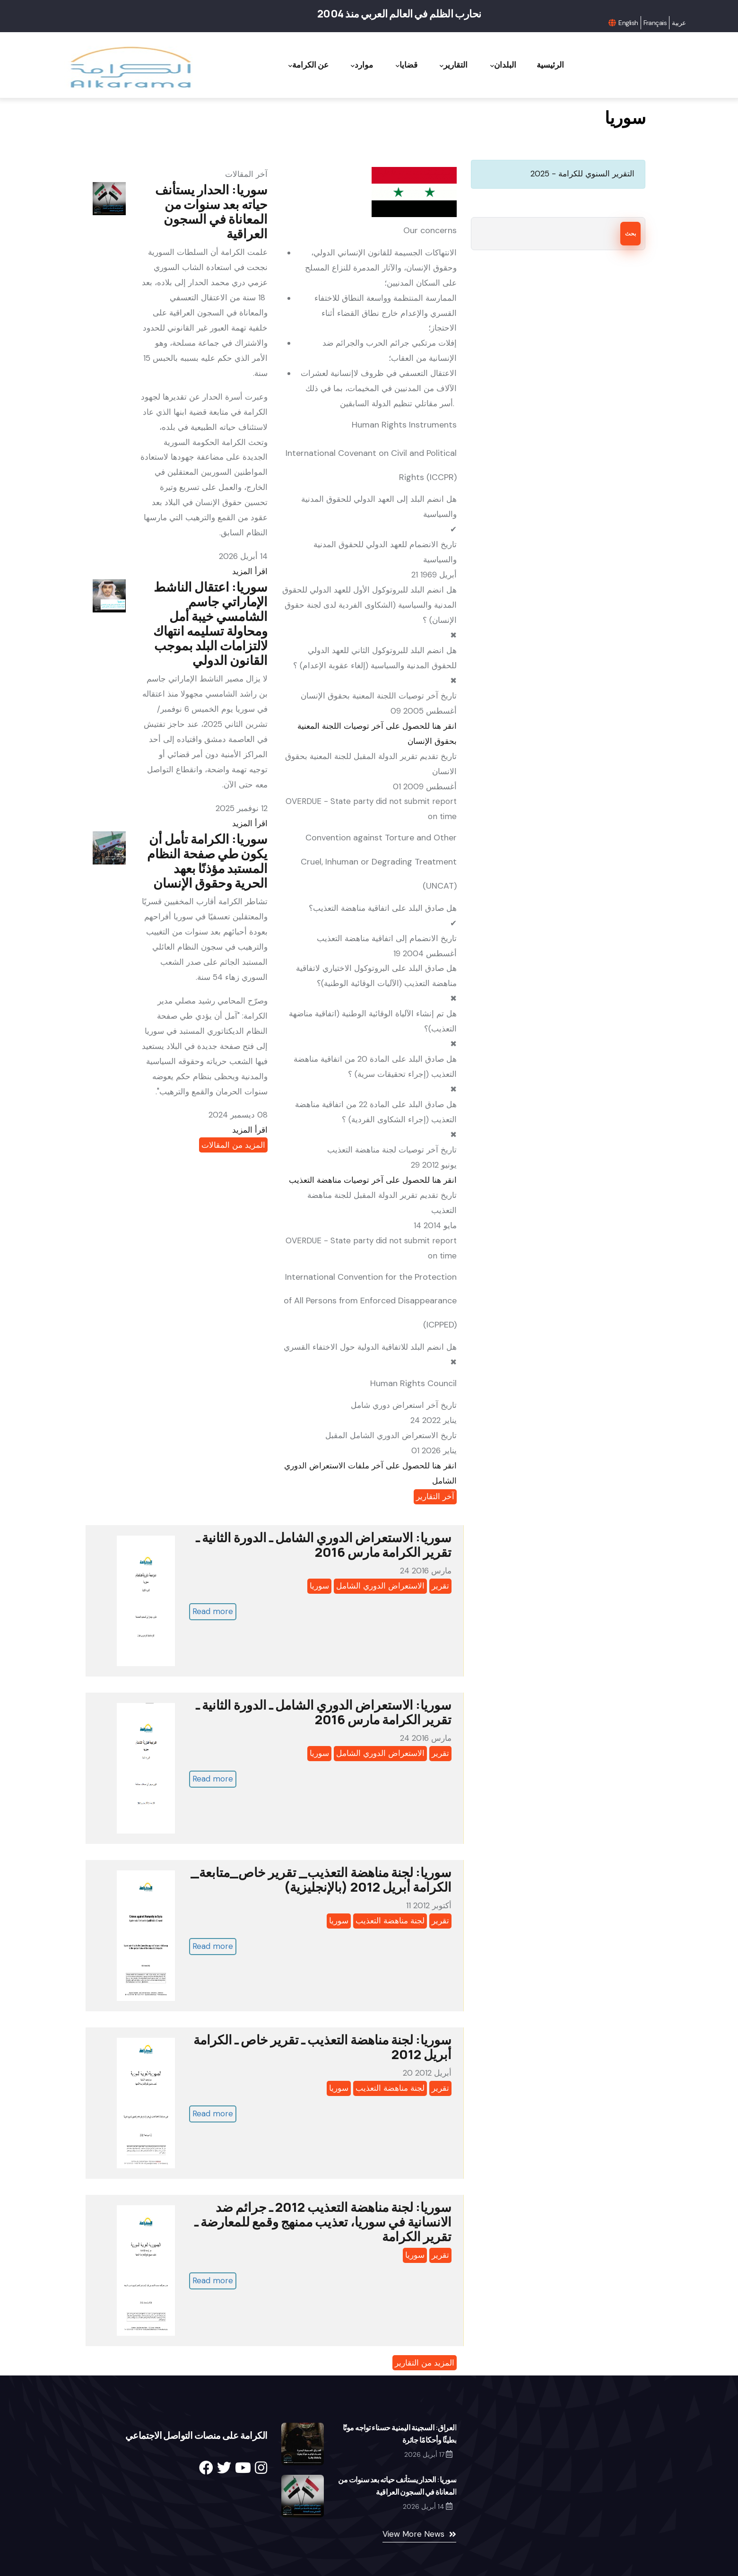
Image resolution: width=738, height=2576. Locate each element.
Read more (212, 1611)
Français (655, 22)
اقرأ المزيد (250, 571)
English (628, 22)
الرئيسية (550, 64)
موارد (359, 65)
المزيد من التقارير (424, 2363)
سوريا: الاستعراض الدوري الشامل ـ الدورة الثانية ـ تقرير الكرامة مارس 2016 (323, 1544)
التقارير (452, 65)
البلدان (502, 65)
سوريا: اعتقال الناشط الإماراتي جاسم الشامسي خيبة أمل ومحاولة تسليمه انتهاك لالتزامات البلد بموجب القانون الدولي (210, 623)
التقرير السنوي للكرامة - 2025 (582, 173)
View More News (413, 2534)
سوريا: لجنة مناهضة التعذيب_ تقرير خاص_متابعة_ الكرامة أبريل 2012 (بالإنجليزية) (321, 1879)
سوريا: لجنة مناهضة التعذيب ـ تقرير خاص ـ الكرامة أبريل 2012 (322, 2047)
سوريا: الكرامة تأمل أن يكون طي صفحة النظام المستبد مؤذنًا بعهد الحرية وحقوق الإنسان (207, 860)
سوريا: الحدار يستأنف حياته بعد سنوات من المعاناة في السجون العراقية (211, 211)
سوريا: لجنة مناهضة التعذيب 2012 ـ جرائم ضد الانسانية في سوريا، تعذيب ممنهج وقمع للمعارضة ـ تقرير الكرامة (322, 2221)
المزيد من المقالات (233, 1145)
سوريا (319, 1586)
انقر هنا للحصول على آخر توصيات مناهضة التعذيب (373, 1180)
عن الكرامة (305, 65)
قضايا (404, 65)
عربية (679, 22)
